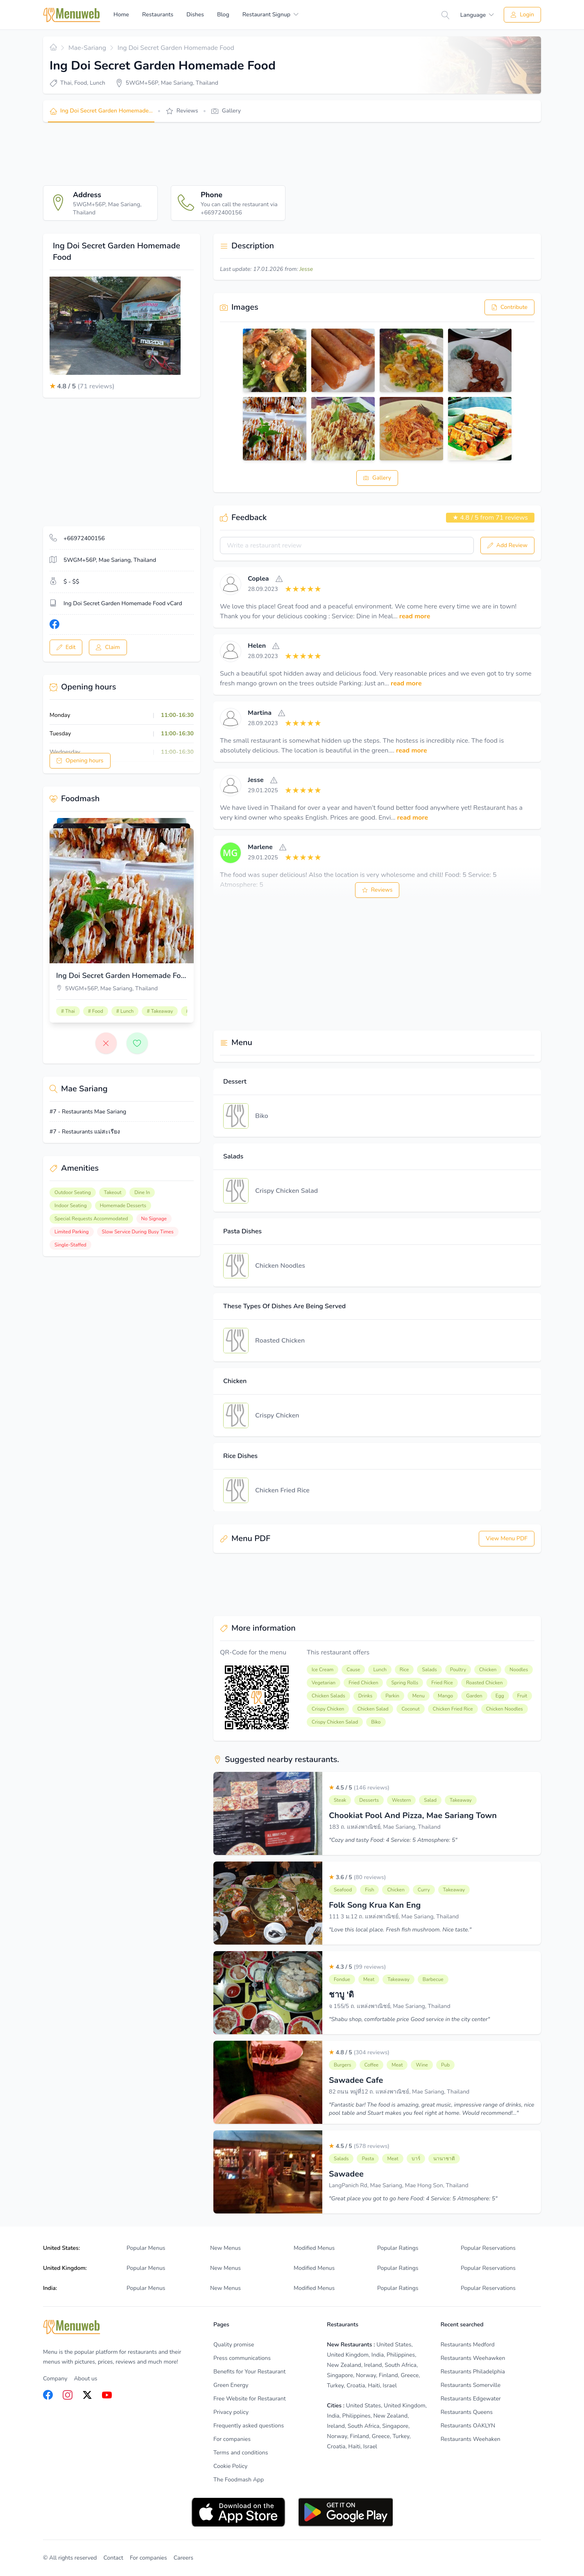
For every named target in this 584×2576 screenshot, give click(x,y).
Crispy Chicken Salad (286, 1190)
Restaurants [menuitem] (157, 14)
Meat (368, 1979)
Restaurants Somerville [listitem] (470, 2385)
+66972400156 (84, 538)
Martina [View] (260, 712)
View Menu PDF (506, 1538)
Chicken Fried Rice (282, 1490)
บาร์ (416, 2158)
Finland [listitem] (388, 2375)
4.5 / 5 (359, 1788)
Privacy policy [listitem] (231, 2412)
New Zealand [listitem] (344, 2365)
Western (401, 1800)
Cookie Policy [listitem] (230, 2466)
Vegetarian (323, 1682)
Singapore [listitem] (340, 2375)
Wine (422, 2065)
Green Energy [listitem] (230, 2385)
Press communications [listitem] (242, 2358)
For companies (148, 2558)
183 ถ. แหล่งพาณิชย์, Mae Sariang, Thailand (385, 1827)
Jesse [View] (256, 779)
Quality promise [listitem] (233, 2344)
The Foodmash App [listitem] (238, 2480)
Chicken (487, 1669)
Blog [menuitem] (223, 14)
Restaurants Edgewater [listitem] (471, 2398)
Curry (424, 1889)
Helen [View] (257, 645)
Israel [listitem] (390, 2385)
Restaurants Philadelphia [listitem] (473, 2371)
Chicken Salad (372, 1709)
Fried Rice (442, 1682)
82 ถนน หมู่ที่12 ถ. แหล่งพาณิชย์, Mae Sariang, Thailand (399, 2092)
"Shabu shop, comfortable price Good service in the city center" (409, 2019)
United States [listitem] (393, 2344)
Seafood (343, 1889)
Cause (353, 1669)
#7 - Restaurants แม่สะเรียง (85, 1132)
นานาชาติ (444, 2158)
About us (85, 2378)
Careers (183, 2558)
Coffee (371, 2065)
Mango (445, 1696)
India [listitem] (377, 2355)
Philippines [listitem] (401, 2355)
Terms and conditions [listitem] (240, 2453)
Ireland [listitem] (373, 2365)
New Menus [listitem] (225, 2248)
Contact (113, 2558)
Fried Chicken (363, 1682)
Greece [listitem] (410, 2375)
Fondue (342, 1979)
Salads (429, 1669)
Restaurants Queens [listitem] (467, 2412)
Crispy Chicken (277, 1415)
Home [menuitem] (121, 14)
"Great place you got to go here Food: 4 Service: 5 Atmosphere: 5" (413, 2198)
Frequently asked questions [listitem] (248, 2426)
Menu (418, 1696)
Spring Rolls (404, 1682)
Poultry (458, 1669)
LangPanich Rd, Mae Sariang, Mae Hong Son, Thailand (399, 2185)
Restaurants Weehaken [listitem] (470, 2439)
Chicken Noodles (280, 1265)
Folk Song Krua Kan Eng (375, 1905)
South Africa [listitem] (400, 2365)
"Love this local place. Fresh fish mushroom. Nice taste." (400, 1930)
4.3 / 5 (357, 1967)
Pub (445, 2065)
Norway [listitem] (366, 2375)
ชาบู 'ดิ (341, 1994)
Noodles (518, 1669)
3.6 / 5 (357, 1877)
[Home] (71, 15)
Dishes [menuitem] (195, 14)
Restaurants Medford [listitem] (468, 2344)
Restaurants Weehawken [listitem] (473, 2358)
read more (414, 616)
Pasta (368, 2158)
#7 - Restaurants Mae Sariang (88, 1112)
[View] (230, 584)
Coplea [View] (258, 578)
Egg (500, 1696)
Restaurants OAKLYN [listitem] (468, 2426)
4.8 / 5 (359, 2052)
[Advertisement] (192, 153)
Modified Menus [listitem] (314, 2248)
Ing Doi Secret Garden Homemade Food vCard (122, 603)
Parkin (392, 1696)
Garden (474, 1696)
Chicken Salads (328, 1696)
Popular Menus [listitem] (146, 2248)
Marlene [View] (260, 847)
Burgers (342, 2065)
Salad (430, 1800)
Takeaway (461, 1800)
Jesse (306, 269)
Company (55, 2378)
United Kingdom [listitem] (348, 2355)
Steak (340, 1800)
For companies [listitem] (232, 2439)
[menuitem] (270, 14)
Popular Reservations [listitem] (488, 2248)
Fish (369, 1889)
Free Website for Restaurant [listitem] (249, 2398)
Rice (404, 1669)
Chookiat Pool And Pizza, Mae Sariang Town (413, 1815)
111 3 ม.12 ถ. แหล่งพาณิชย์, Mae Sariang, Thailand (394, 1916)
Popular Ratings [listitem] (397, 2248)
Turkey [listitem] (335, 2385)
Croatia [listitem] (355, 2385)
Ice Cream (322, 1669)
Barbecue (433, 1979)
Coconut (410, 1709)
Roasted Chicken (280, 1340)
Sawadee (346, 2173)
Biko (261, 1115)
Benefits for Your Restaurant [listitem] (249, 2371)
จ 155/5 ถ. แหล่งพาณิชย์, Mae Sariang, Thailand (389, 2006)
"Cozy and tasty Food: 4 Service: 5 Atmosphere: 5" (393, 1840)
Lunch (379, 1669)
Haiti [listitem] (374, 2385)
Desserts (369, 1800)
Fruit (522, 1696)
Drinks (365, 1696)
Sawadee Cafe (356, 2080)
